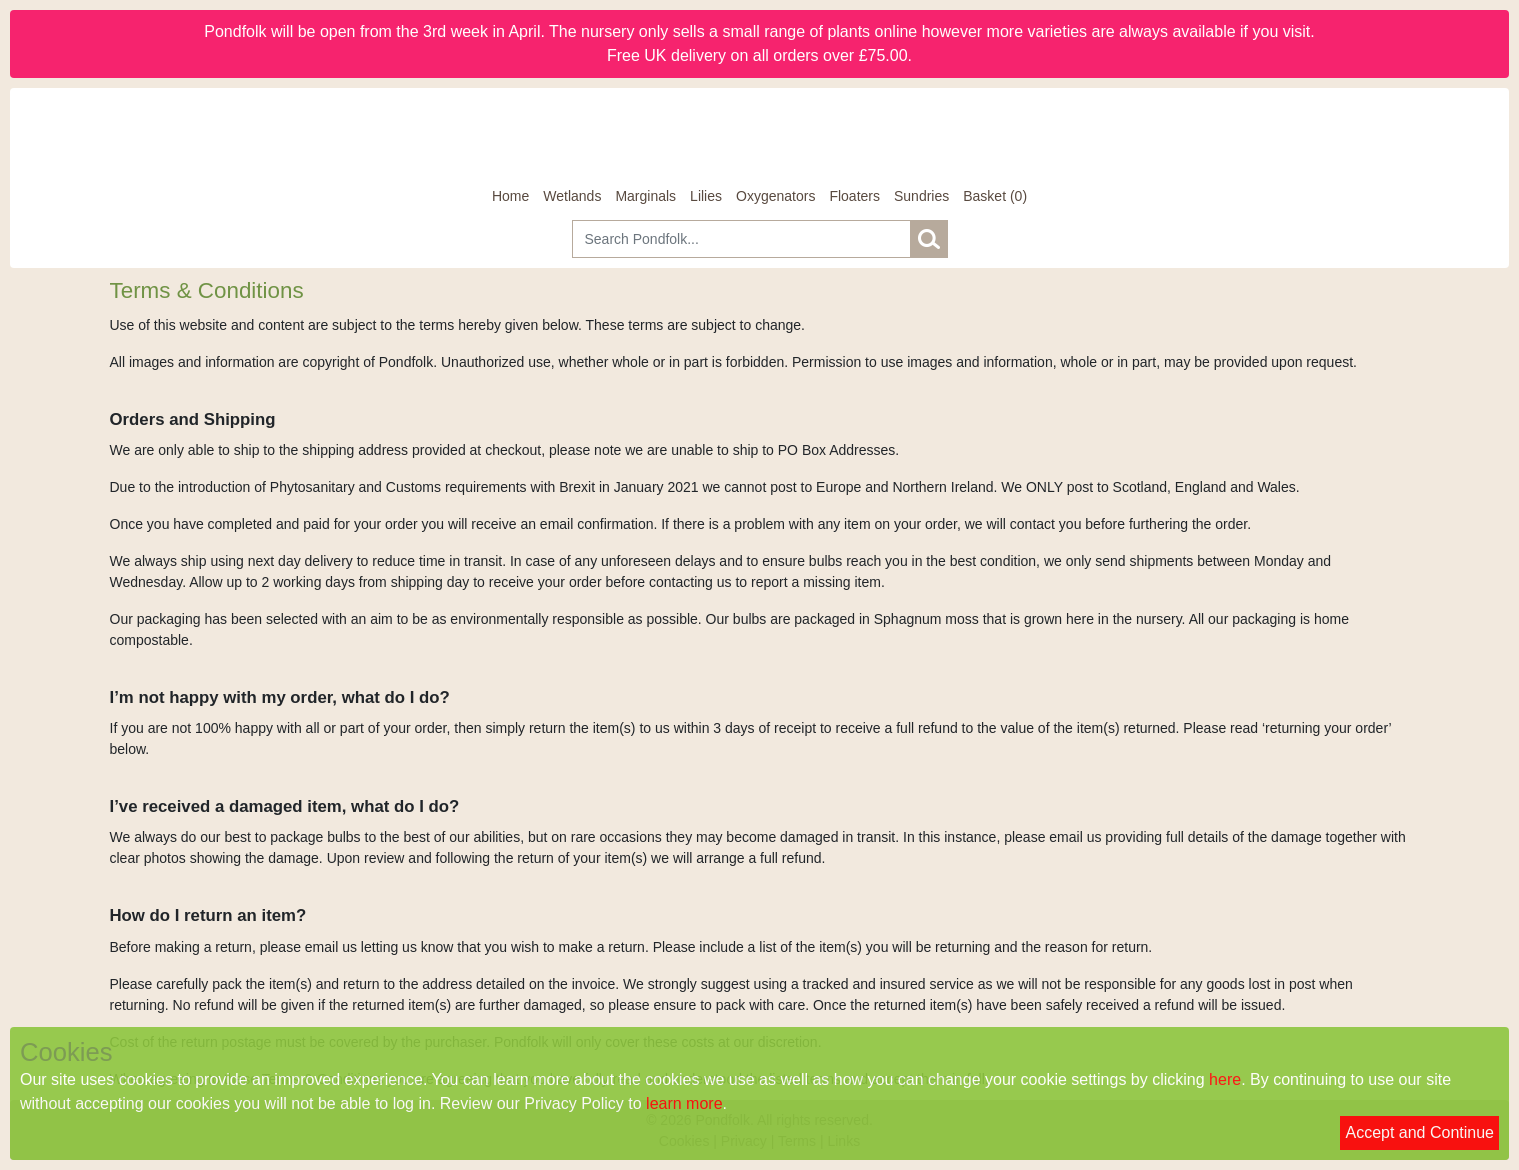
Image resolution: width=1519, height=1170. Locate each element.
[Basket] (995, 196)
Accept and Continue (1419, 1132)
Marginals (645, 196)
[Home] (760, 137)
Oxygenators (775, 196)
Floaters (854, 196)
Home (510, 196)
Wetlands (572, 196)
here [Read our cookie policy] (1225, 1079)
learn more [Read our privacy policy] (684, 1103)
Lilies (706, 196)
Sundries (921, 196)
